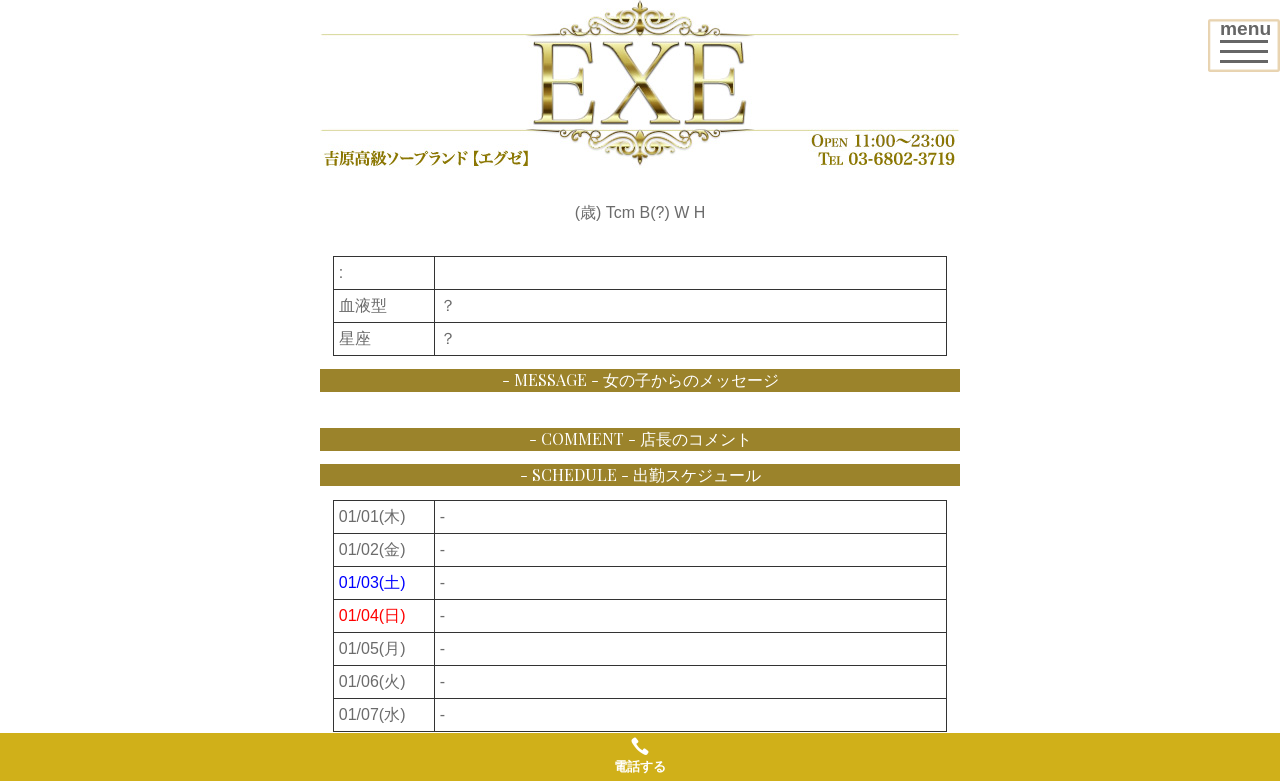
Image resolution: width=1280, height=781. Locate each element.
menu (1249, 38)
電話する (640, 755)
